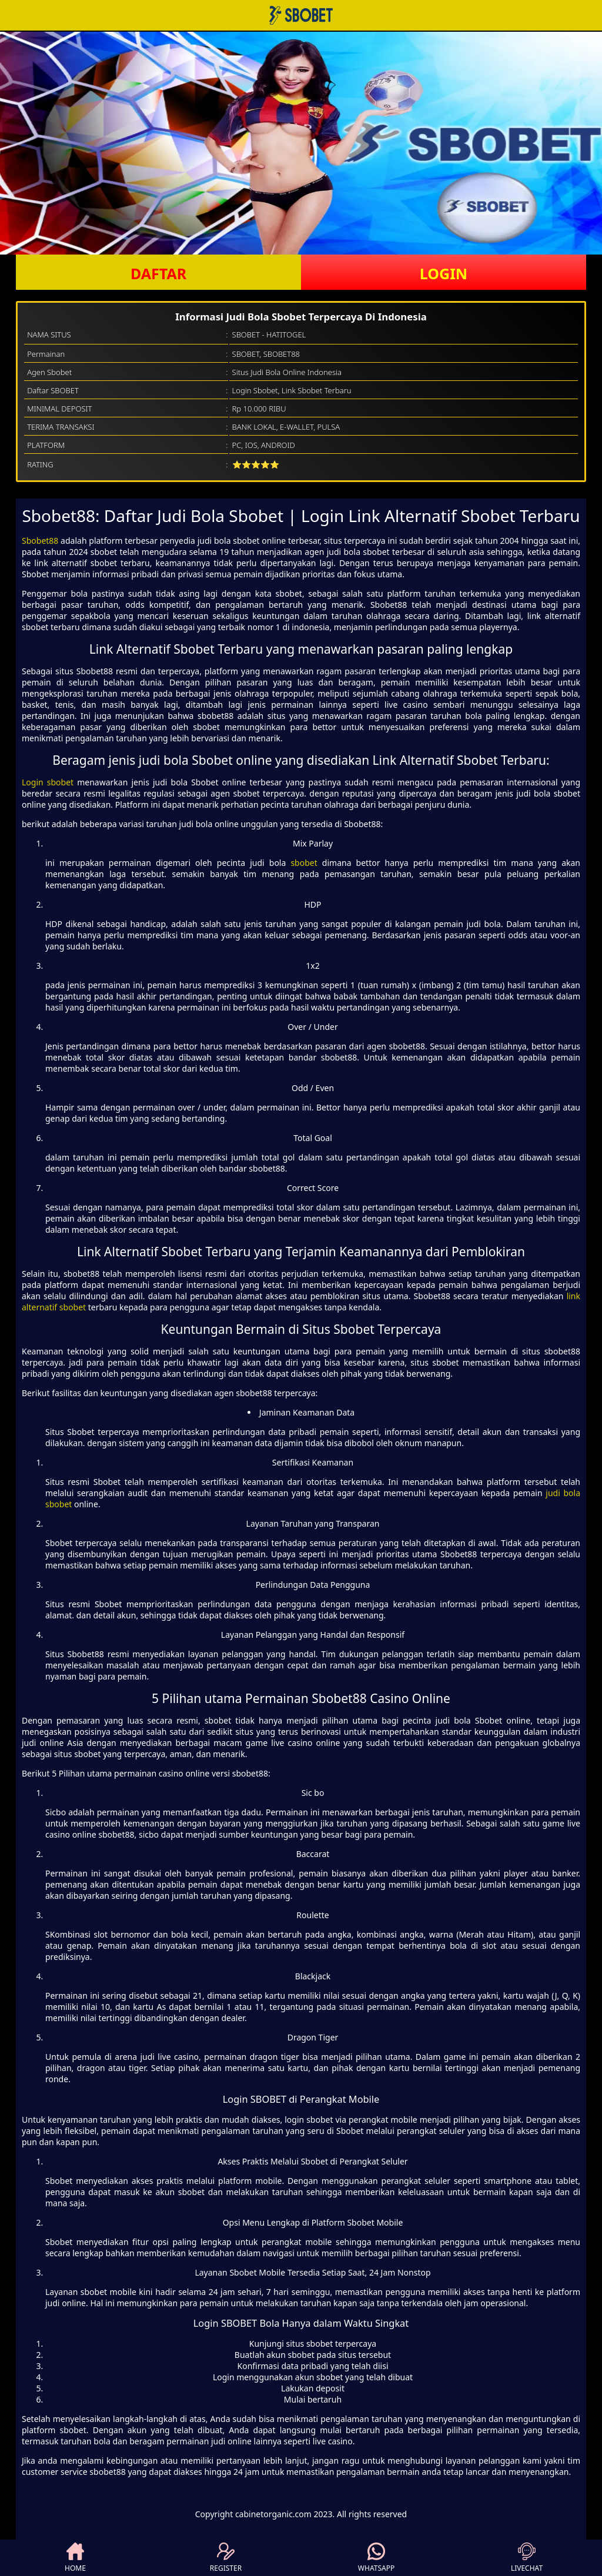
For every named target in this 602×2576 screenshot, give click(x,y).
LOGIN (443, 273)
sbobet (303, 862)
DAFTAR (158, 273)
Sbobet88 (40, 540)
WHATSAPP (376, 2557)
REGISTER (226, 2557)
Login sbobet (47, 782)
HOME (75, 2557)
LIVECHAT (527, 2557)
